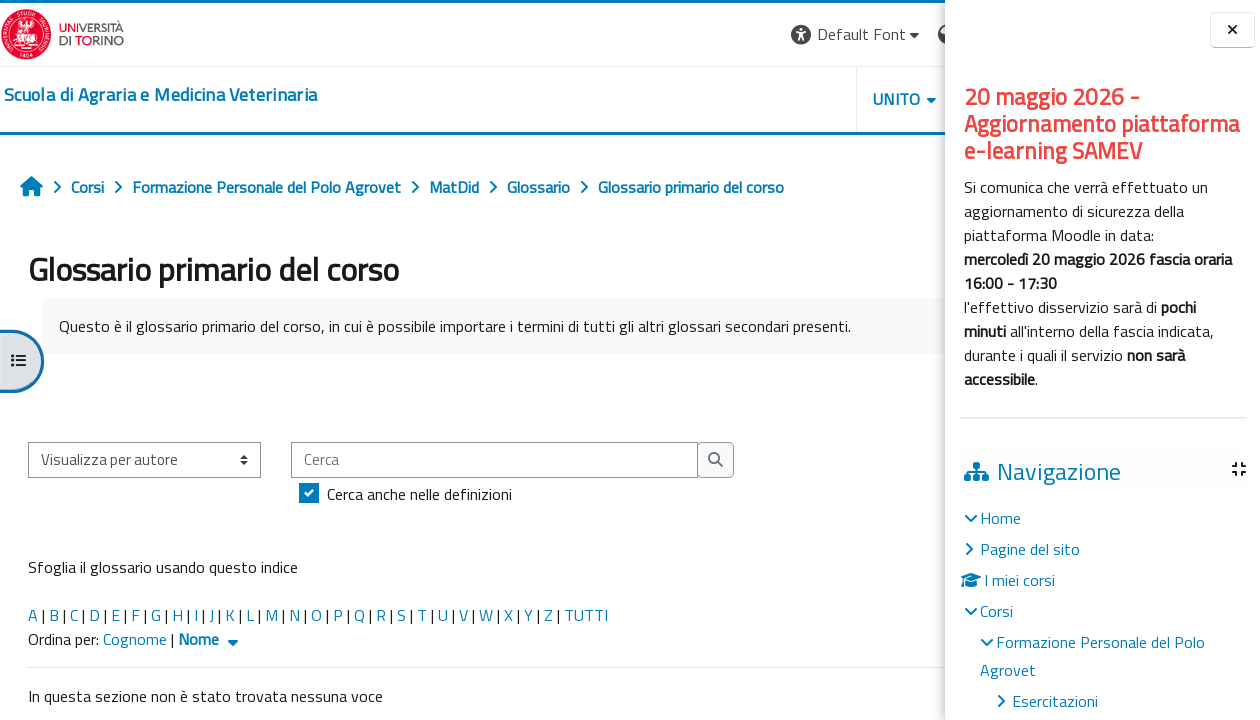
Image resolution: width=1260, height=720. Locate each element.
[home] (160, 95)
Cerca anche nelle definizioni (419, 494)
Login (910, 34)
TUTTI (586, 615)
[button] (670, 34)
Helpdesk (824, 99)
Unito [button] (711, 99)
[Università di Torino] (62, 32)
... (915, 397)
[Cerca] (494, 460)
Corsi (996, 611)
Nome (210, 639)
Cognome (135, 639)
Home (1000, 518)
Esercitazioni (1055, 701)
